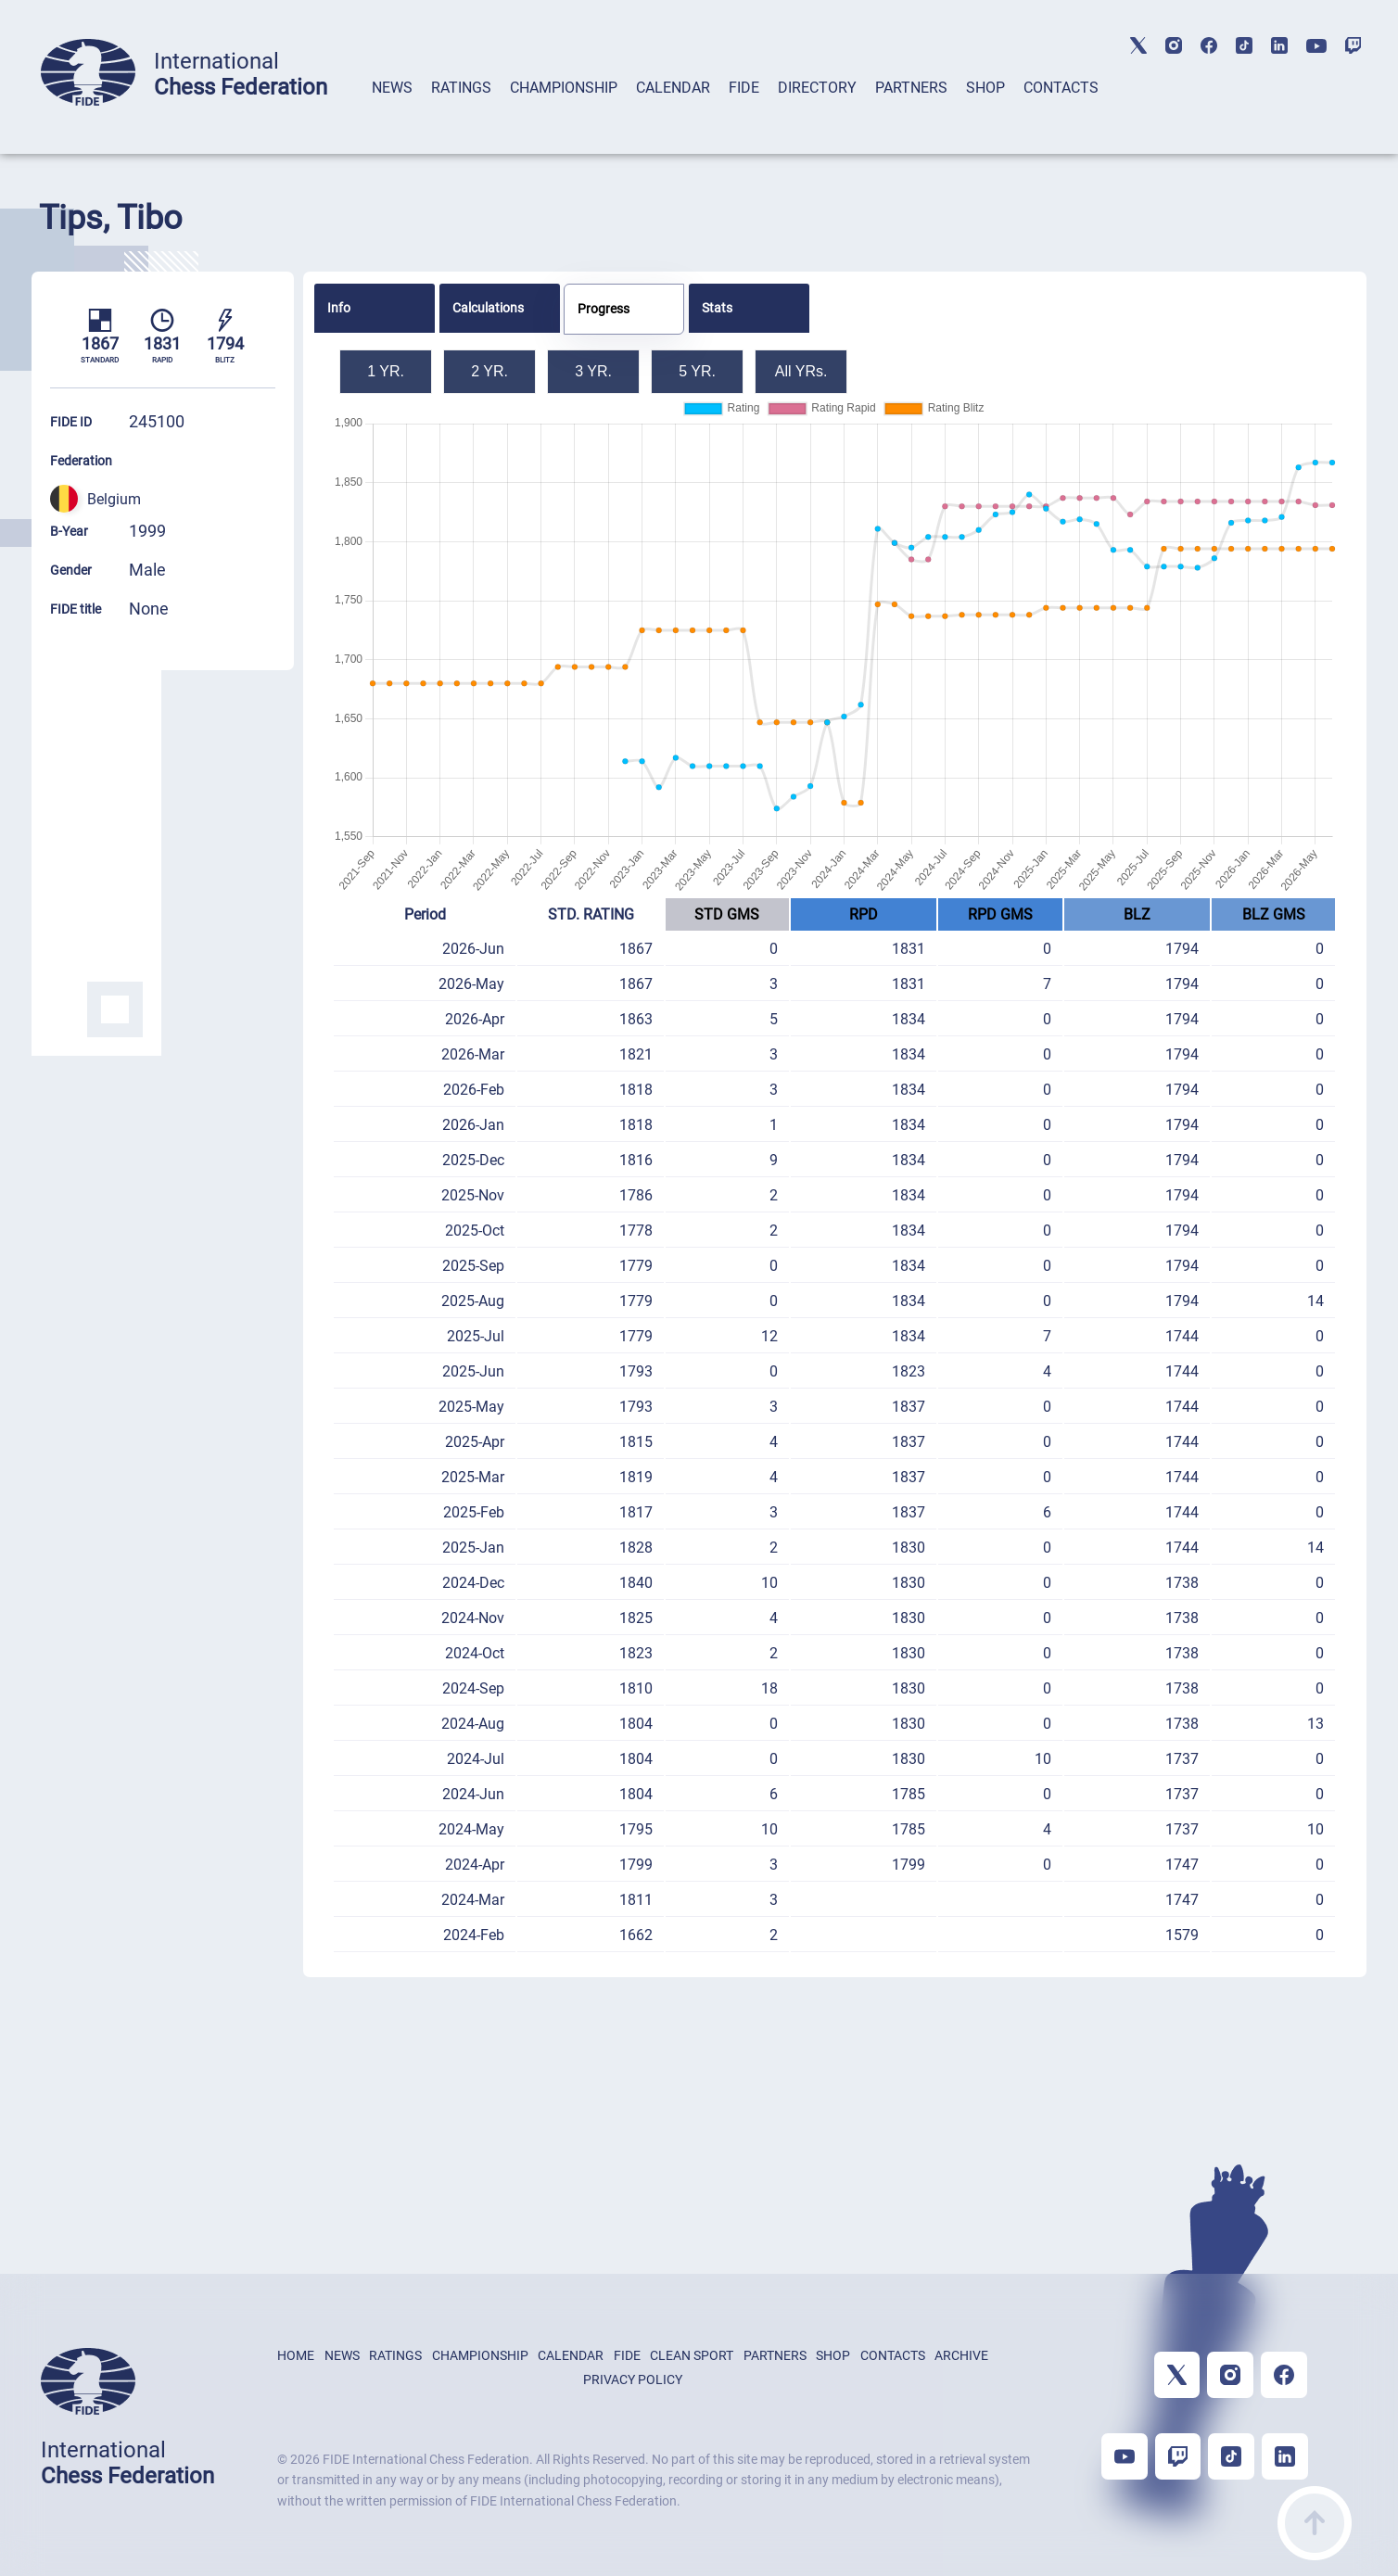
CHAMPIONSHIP (563, 87)
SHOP (985, 87)
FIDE (744, 87)
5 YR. (697, 371)
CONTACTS (1061, 87)
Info (338, 307)
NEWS (392, 87)
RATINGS (461, 87)
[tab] (392, 112)
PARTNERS (911, 87)
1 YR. (385, 371)
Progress (603, 308)
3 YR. (593, 371)
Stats (717, 307)
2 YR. (489, 371)
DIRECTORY (817, 87)
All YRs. (801, 371)
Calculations (488, 307)
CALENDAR (673, 87)
